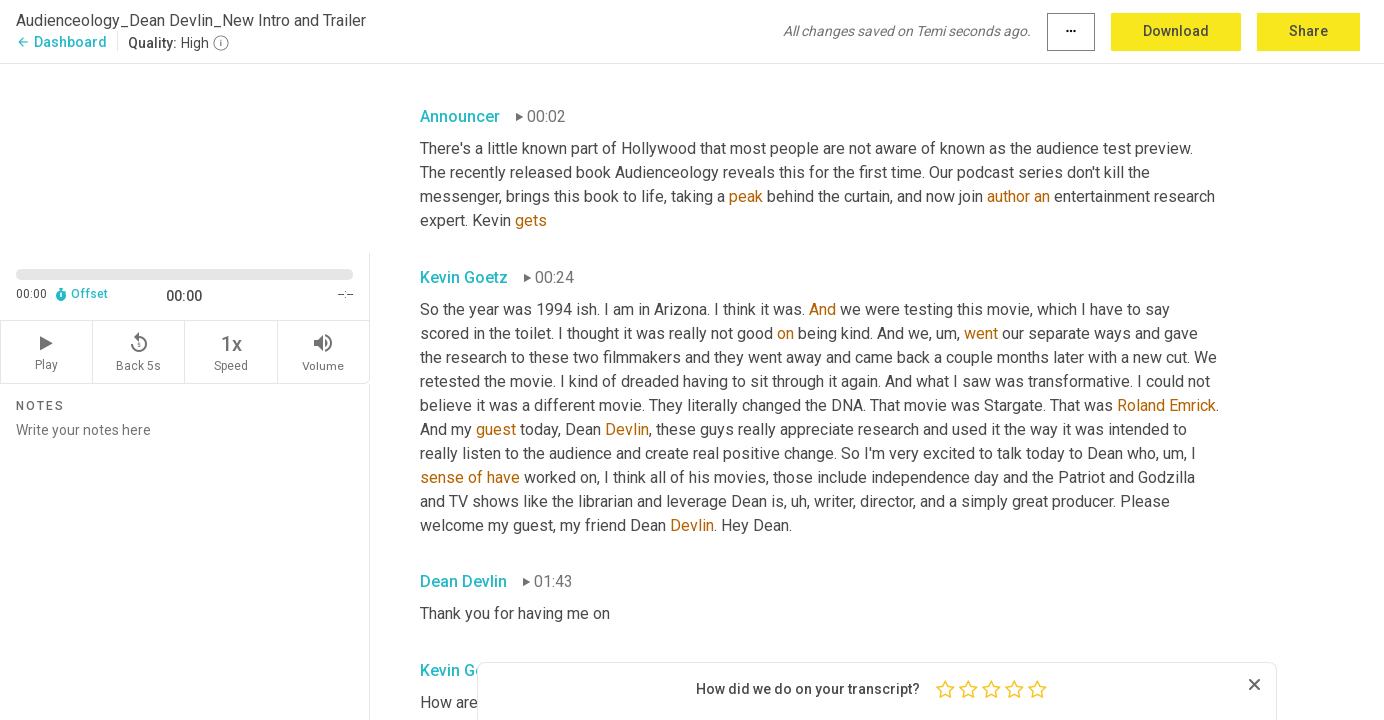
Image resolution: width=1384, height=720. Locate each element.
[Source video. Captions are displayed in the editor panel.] (185, 156)
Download (1176, 31)
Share (1308, 31)
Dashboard (61, 42)
